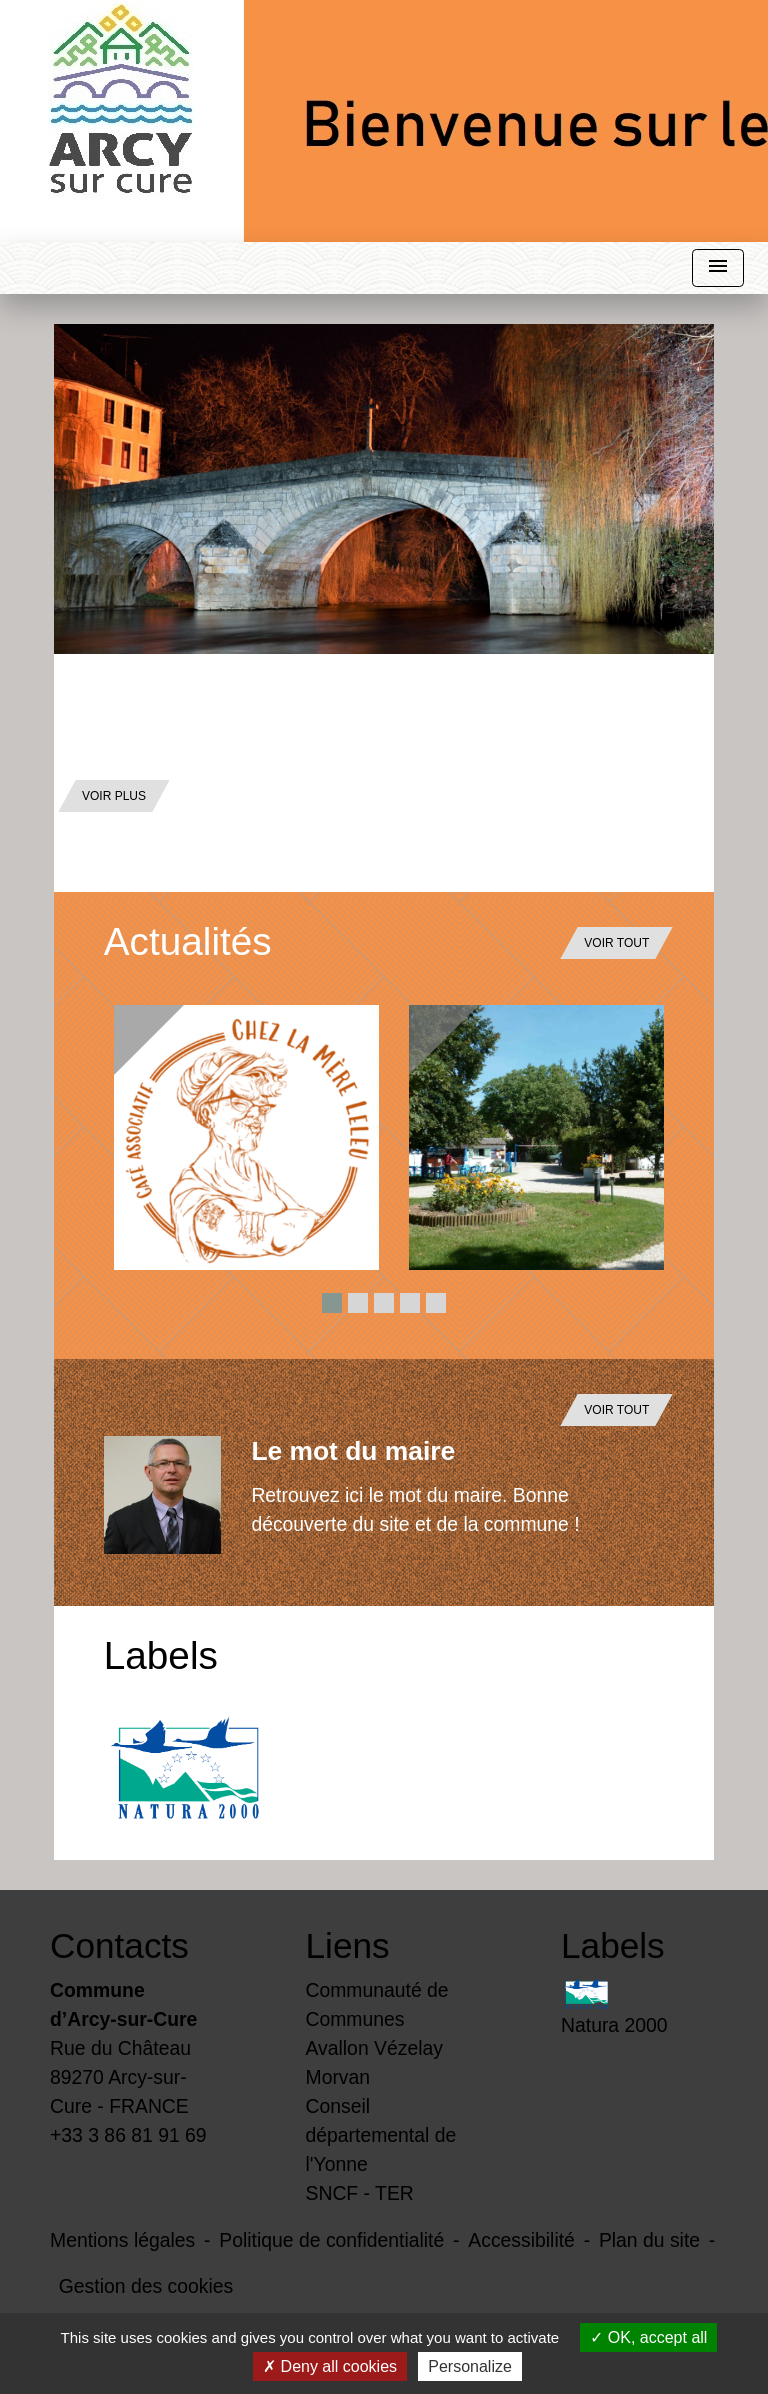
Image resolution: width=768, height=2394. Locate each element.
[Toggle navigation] (718, 268)
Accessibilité (521, 2240)
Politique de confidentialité (331, 2240)
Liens (348, 1945)
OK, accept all (648, 2337)
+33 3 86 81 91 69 (128, 2135)
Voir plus (114, 796)
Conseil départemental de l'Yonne (381, 2135)
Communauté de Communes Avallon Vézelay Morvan (377, 2033)
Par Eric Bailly (135, 745)
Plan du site (649, 2240)
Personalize (470, 2366)
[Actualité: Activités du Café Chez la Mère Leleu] (246, 1137)
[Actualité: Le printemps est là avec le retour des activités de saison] (541, 1137)
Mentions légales (122, 2240)
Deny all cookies (330, 2366)
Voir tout (616, 943)
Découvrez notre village (269, 696)
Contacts (119, 1945)
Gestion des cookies (146, 2286)
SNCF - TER (360, 2193)
